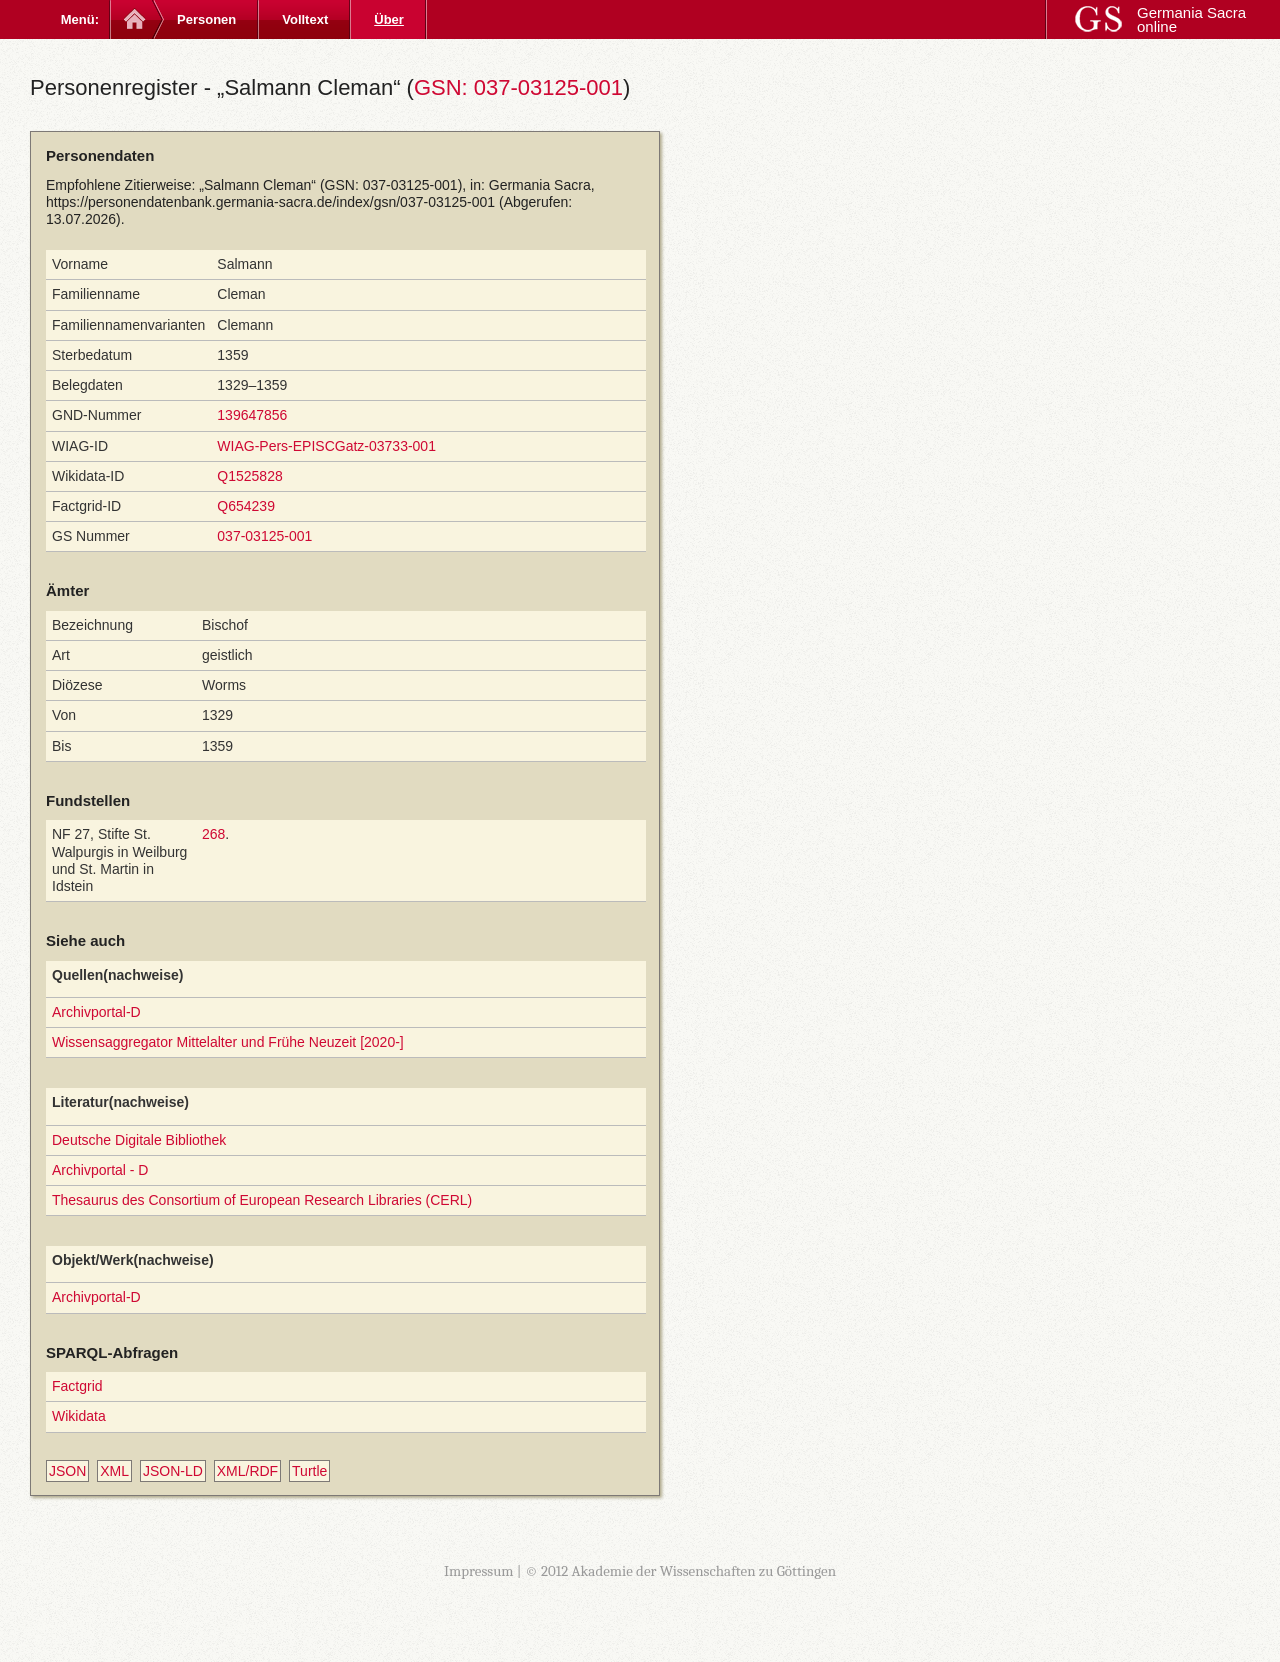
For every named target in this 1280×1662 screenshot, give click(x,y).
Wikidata (79, 1416)
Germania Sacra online (1191, 19)
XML (114, 1471)
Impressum (479, 1571)
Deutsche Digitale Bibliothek (139, 1140)
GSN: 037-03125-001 (518, 87)
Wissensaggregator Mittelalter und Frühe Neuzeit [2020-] (228, 1042)
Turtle (309, 1471)
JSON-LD (173, 1471)
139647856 (252, 415)
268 (213, 834)
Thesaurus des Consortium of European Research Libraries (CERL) (262, 1200)
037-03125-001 (264, 536)
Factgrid (77, 1386)
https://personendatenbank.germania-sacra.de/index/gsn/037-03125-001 (270, 202)
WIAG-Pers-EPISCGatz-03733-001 (326, 446)
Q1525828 (249, 476)
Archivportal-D (96, 1012)
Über (389, 19)
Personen (206, 19)
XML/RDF (247, 1471)
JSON (67, 1471)
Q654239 (246, 506)
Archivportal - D (100, 1170)
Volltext (305, 19)
